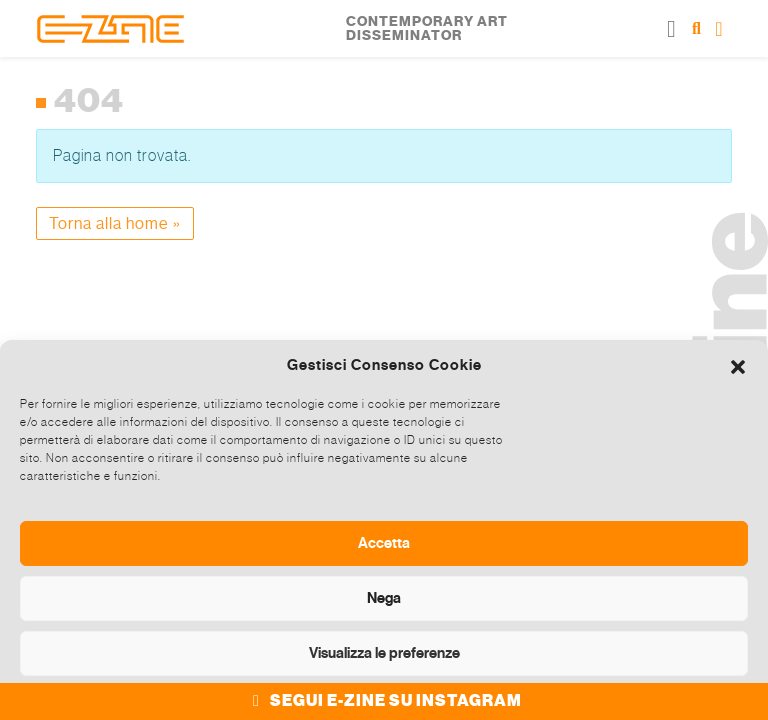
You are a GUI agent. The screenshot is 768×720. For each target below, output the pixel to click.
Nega (384, 598)
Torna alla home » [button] (115, 223)
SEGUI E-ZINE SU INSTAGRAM (384, 701)
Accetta (384, 543)
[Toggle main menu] (672, 28)
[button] (738, 365)
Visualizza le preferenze (384, 653)
